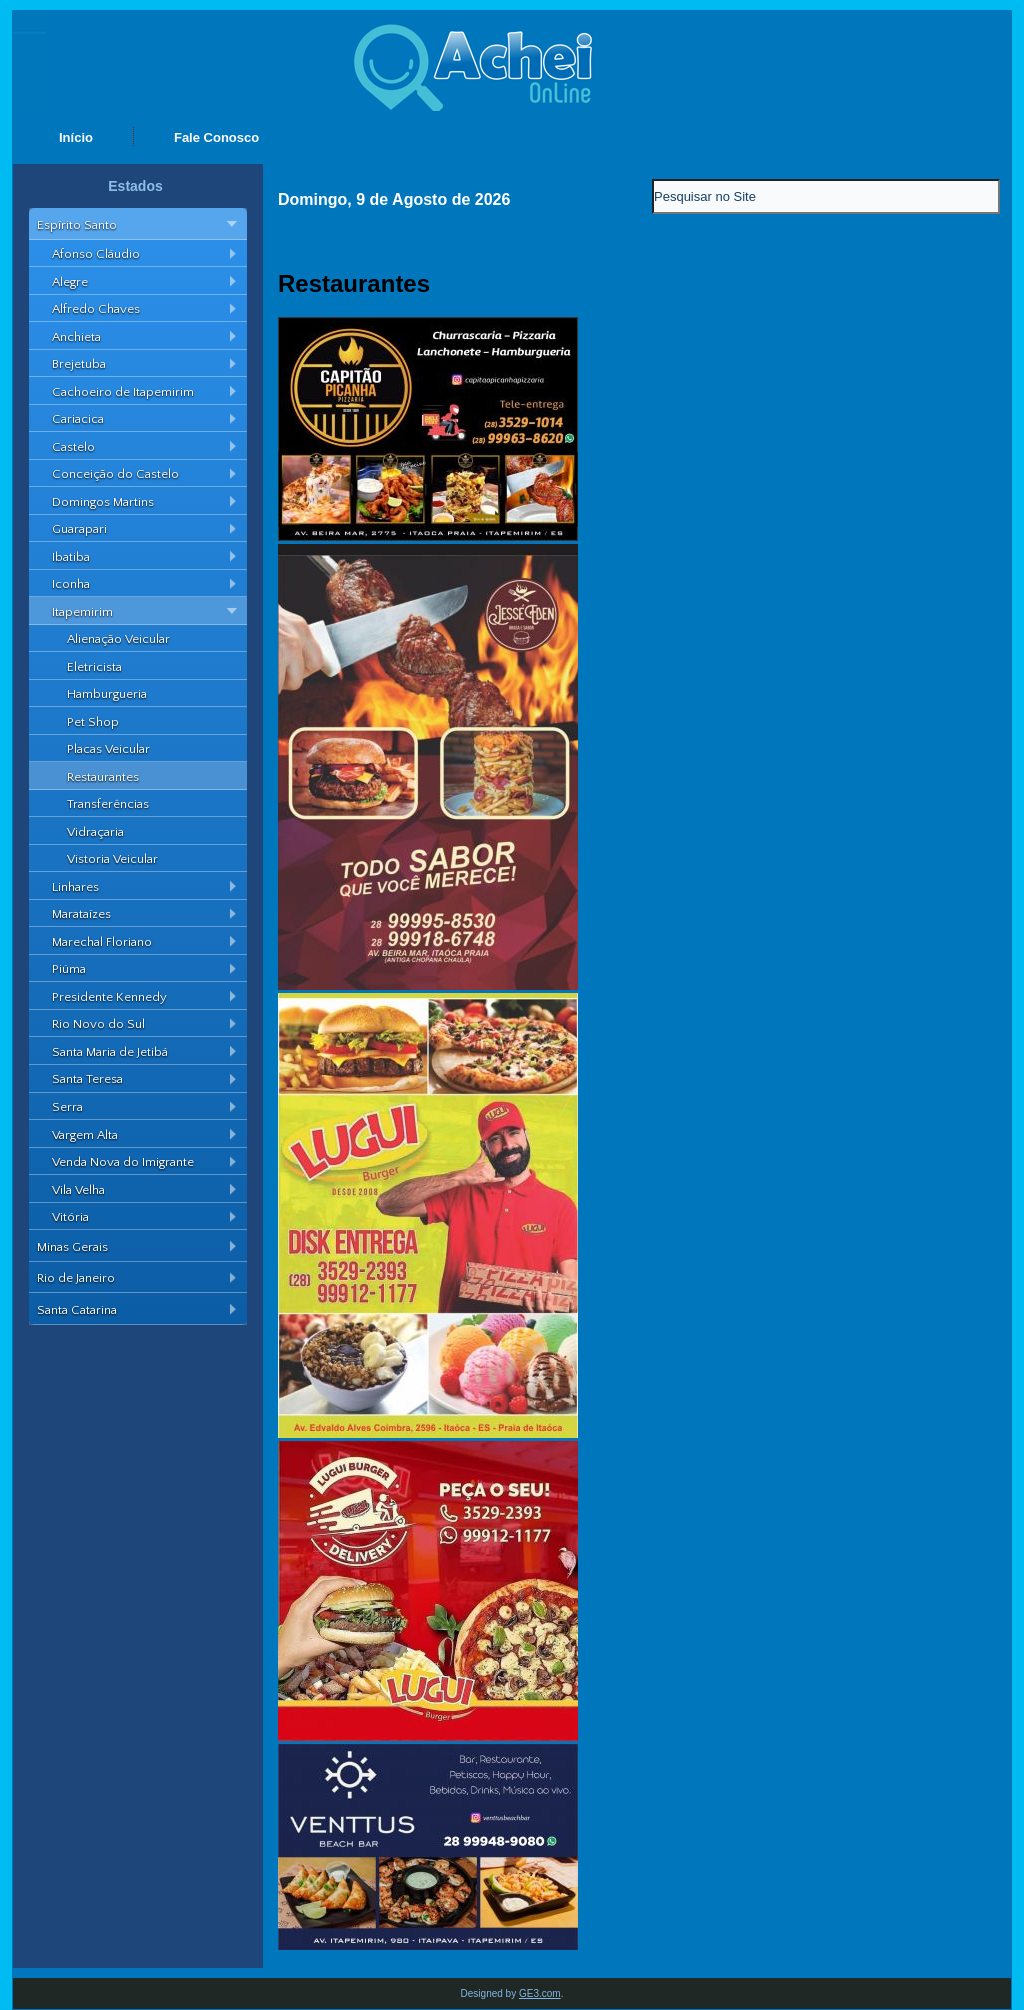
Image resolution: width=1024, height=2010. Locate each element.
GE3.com (540, 1993)
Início (76, 137)
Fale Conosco (216, 137)
